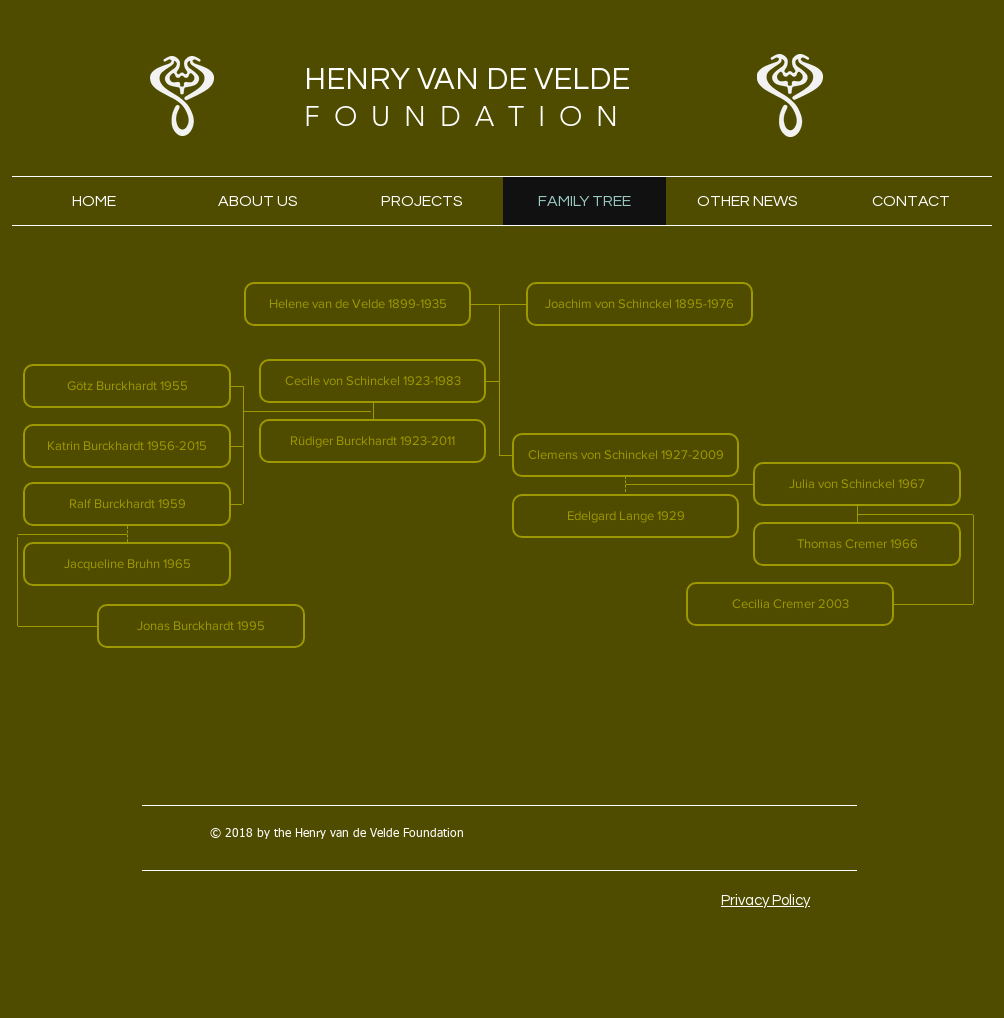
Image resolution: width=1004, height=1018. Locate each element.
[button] (357, 304)
